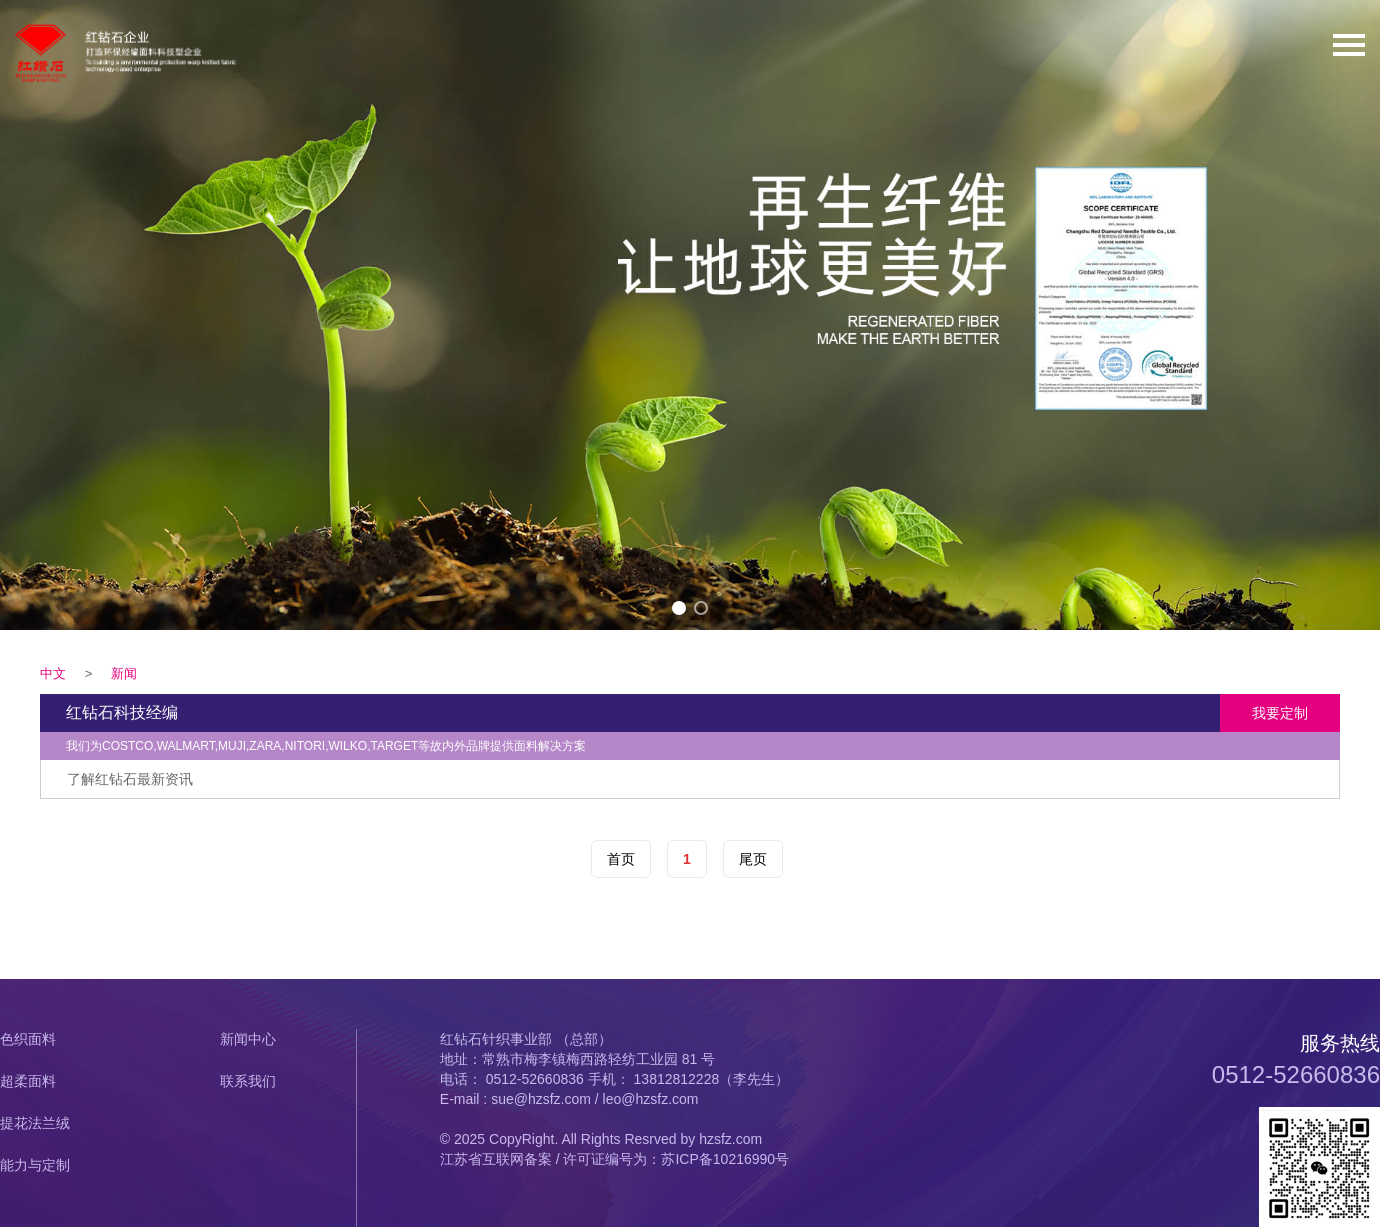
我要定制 (1280, 713)
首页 (621, 859)
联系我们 (248, 1081)
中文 (53, 673)
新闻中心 (248, 1039)
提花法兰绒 (35, 1123)
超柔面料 (28, 1081)
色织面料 (28, 1039)
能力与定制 (35, 1165)
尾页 (753, 859)
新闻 (124, 673)
